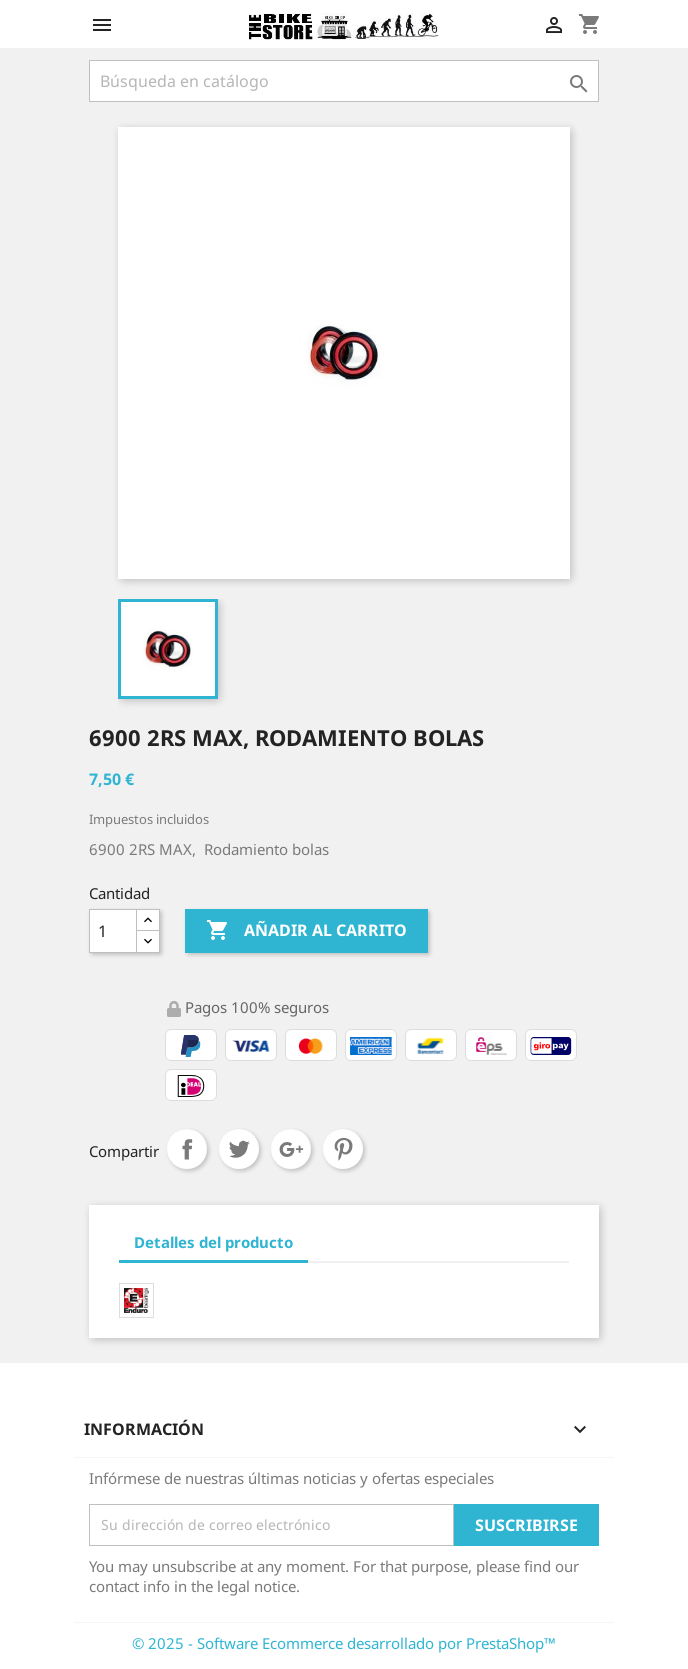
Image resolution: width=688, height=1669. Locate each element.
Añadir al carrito (306, 931)
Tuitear (239, 1149)
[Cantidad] (113, 931)
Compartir (187, 1149)
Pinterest (343, 1149)
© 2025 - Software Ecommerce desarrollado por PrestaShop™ (344, 1643)
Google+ (291, 1149)
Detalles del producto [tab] (213, 1242)
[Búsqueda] (344, 81)
